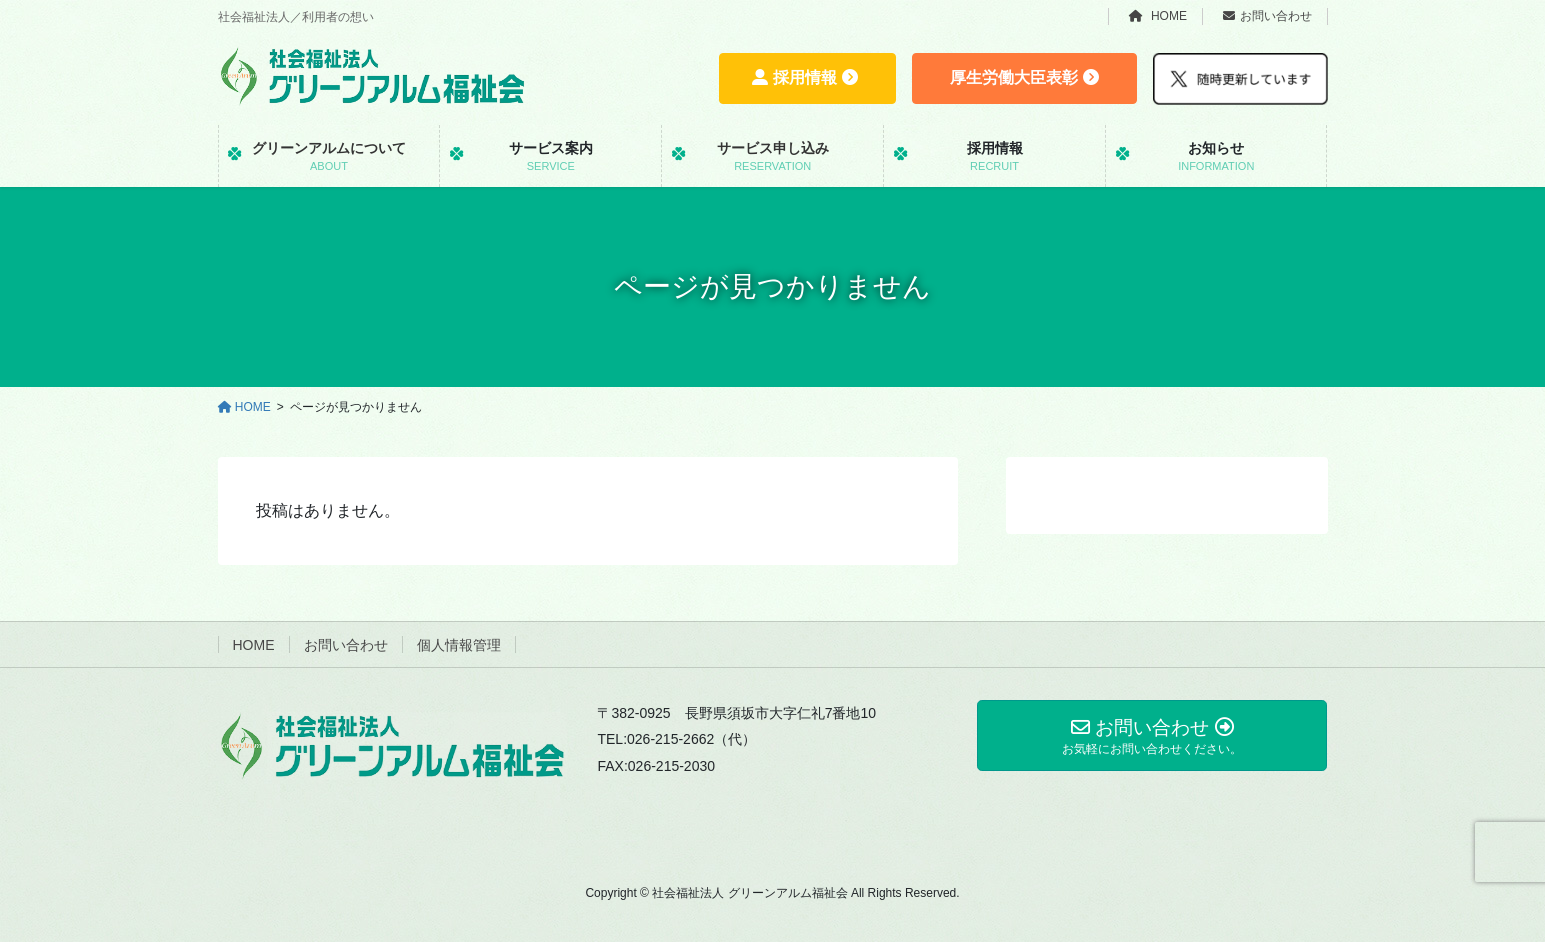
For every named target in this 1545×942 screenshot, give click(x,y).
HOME (1158, 16)
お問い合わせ (1267, 16)
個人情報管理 (459, 645)
